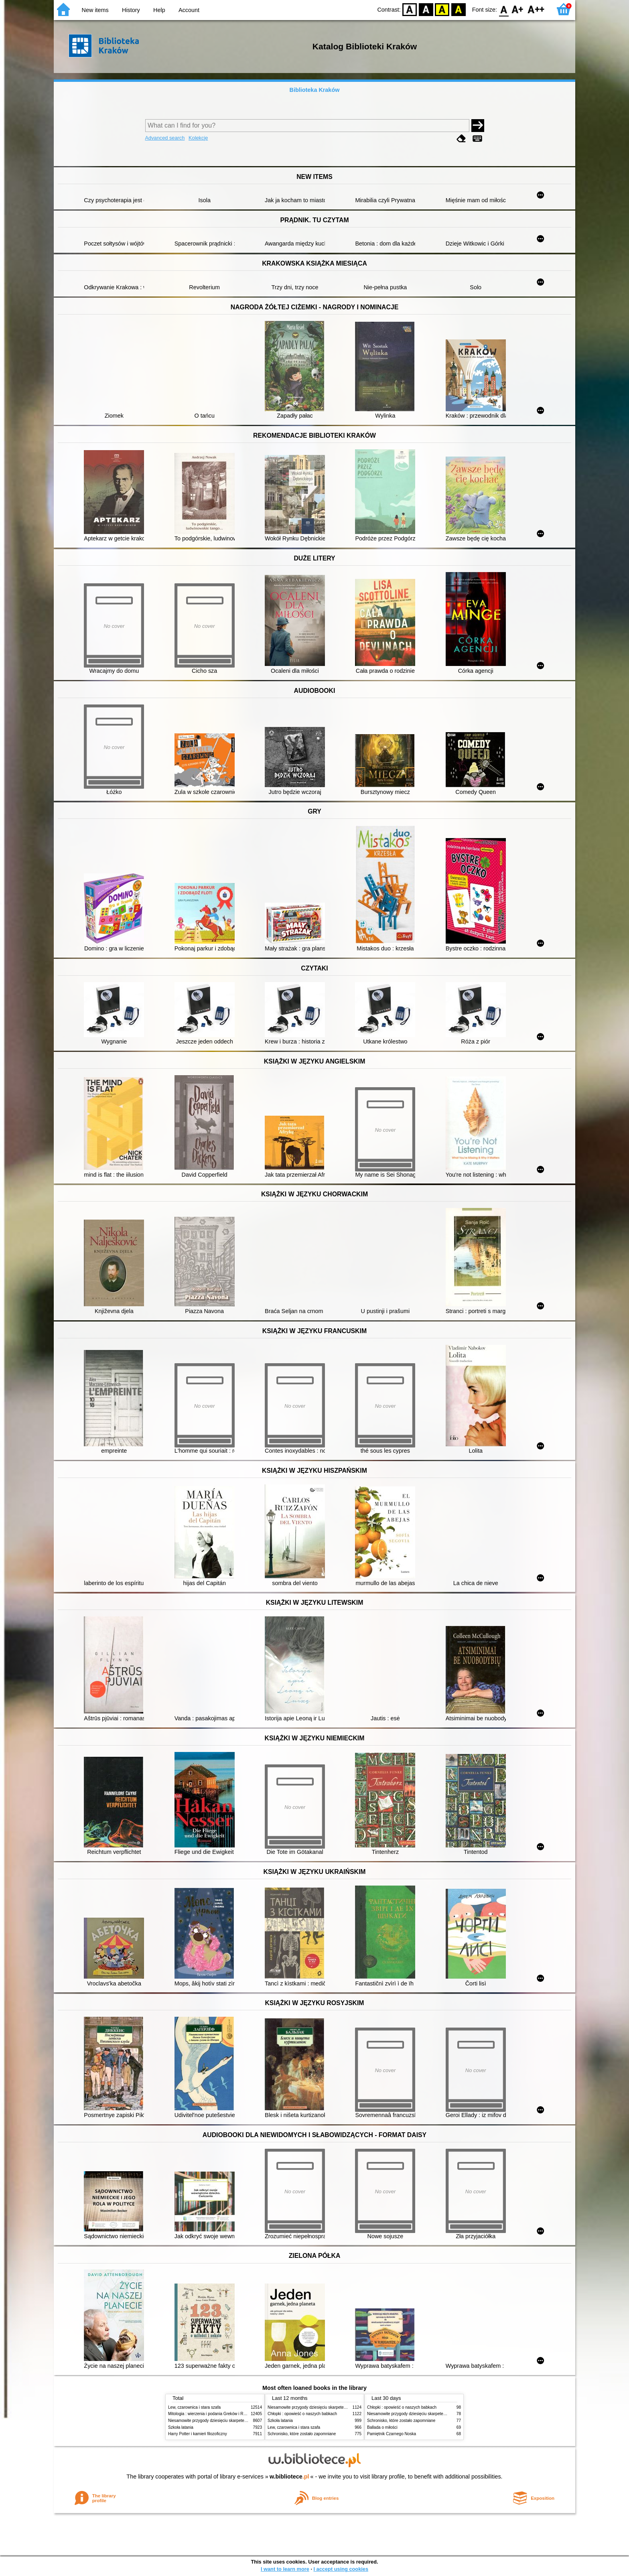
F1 (517, 9)
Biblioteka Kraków (315, 90)
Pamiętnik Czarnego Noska (391, 2434)
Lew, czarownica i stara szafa (194, 2407)
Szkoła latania (180, 2427)
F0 (503, 9)
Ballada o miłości (382, 2427)
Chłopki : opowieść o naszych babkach (302, 2414)
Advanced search (165, 138)
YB (442, 9)
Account (189, 10)
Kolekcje (198, 138)
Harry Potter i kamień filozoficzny (197, 2434)
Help (159, 10)
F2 (536, 9)
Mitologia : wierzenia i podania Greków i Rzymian (212, 2414)
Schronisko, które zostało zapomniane (302, 2434)
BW (426, 9)
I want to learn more (285, 2569)
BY (458, 9)
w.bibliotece (289, 2476)
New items (95, 10)
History (131, 10)
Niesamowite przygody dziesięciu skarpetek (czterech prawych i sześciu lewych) (240, 2420)
